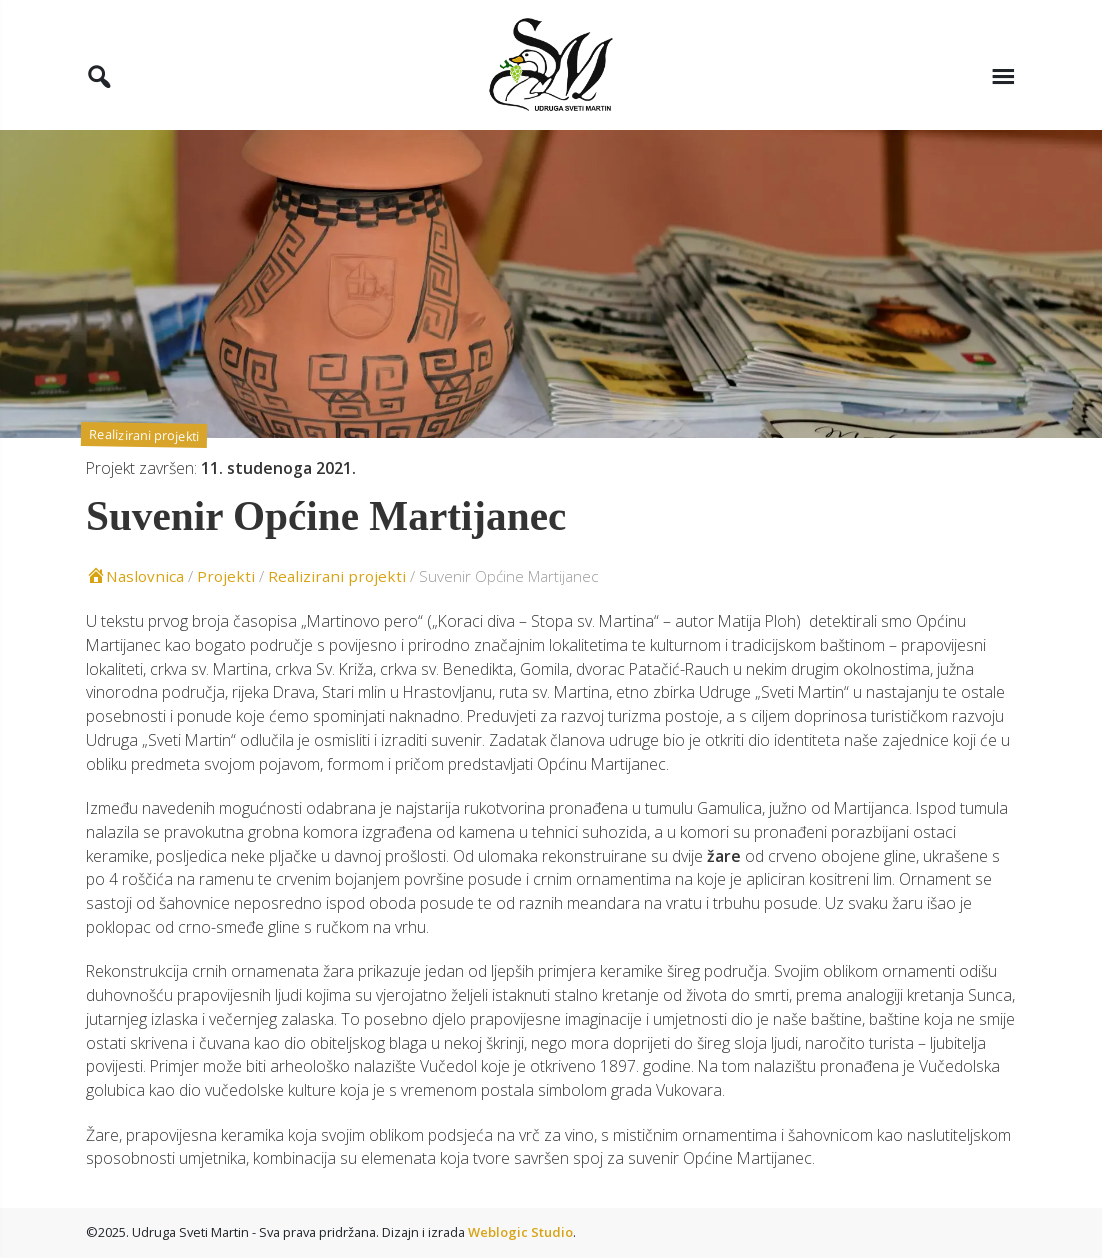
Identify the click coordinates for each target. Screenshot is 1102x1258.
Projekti (226, 576)
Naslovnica (135, 576)
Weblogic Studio (520, 1232)
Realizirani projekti (143, 435)
